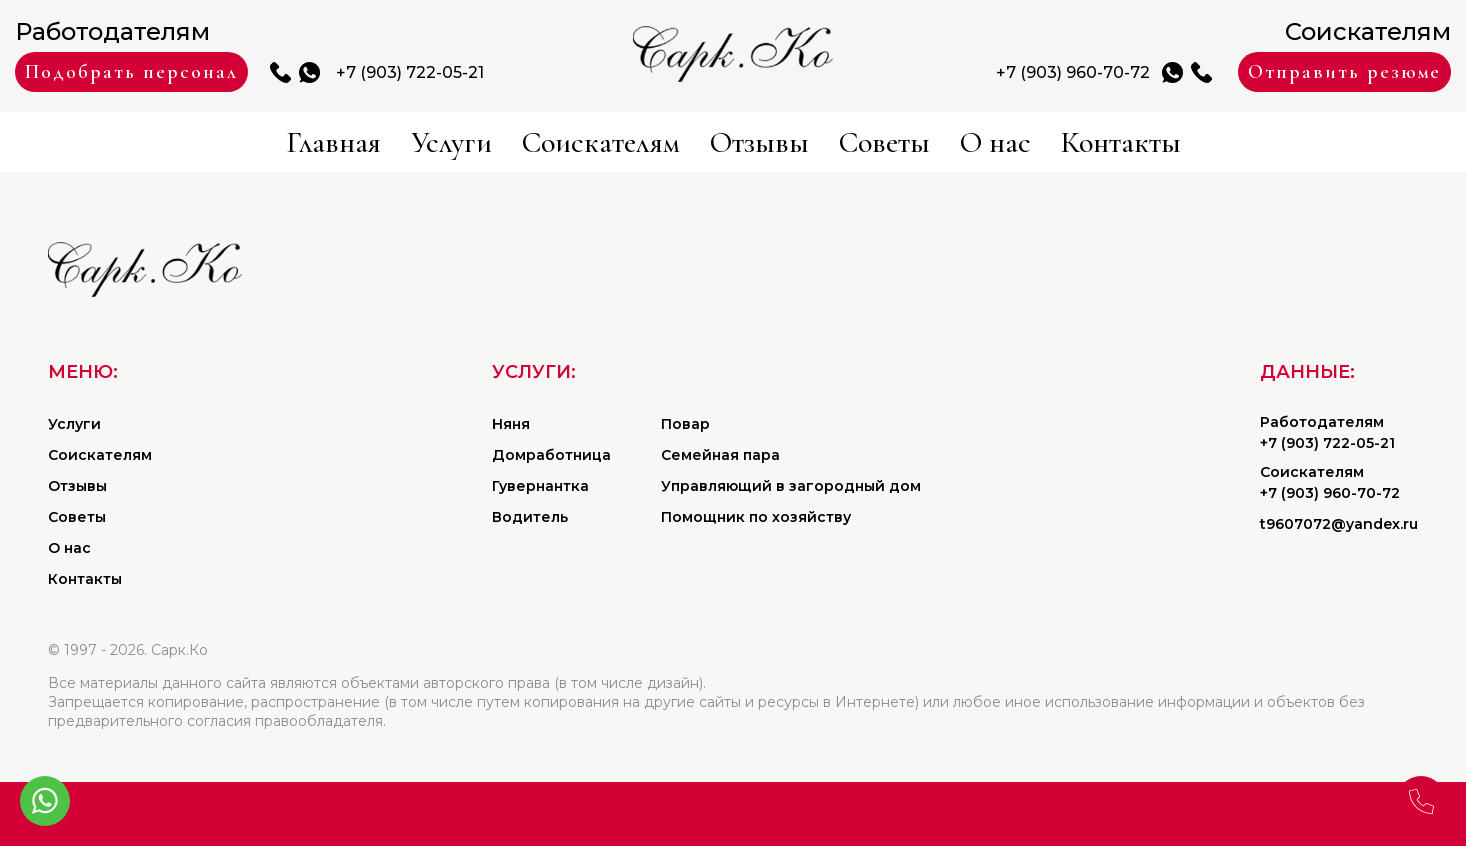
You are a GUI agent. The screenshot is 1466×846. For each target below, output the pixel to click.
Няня (511, 424)
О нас (995, 142)
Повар (685, 424)
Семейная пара (720, 455)
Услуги (451, 142)
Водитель (530, 517)
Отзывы (759, 142)
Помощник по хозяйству (756, 517)
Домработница (551, 455)
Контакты (1121, 142)
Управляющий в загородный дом (791, 486)
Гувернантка (540, 486)
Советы (884, 142)
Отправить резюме (1344, 72)
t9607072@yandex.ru (1339, 524)
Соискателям (601, 142)
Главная (333, 142)
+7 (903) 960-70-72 (1073, 72)
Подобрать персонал (131, 72)
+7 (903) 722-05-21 (410, 72)
